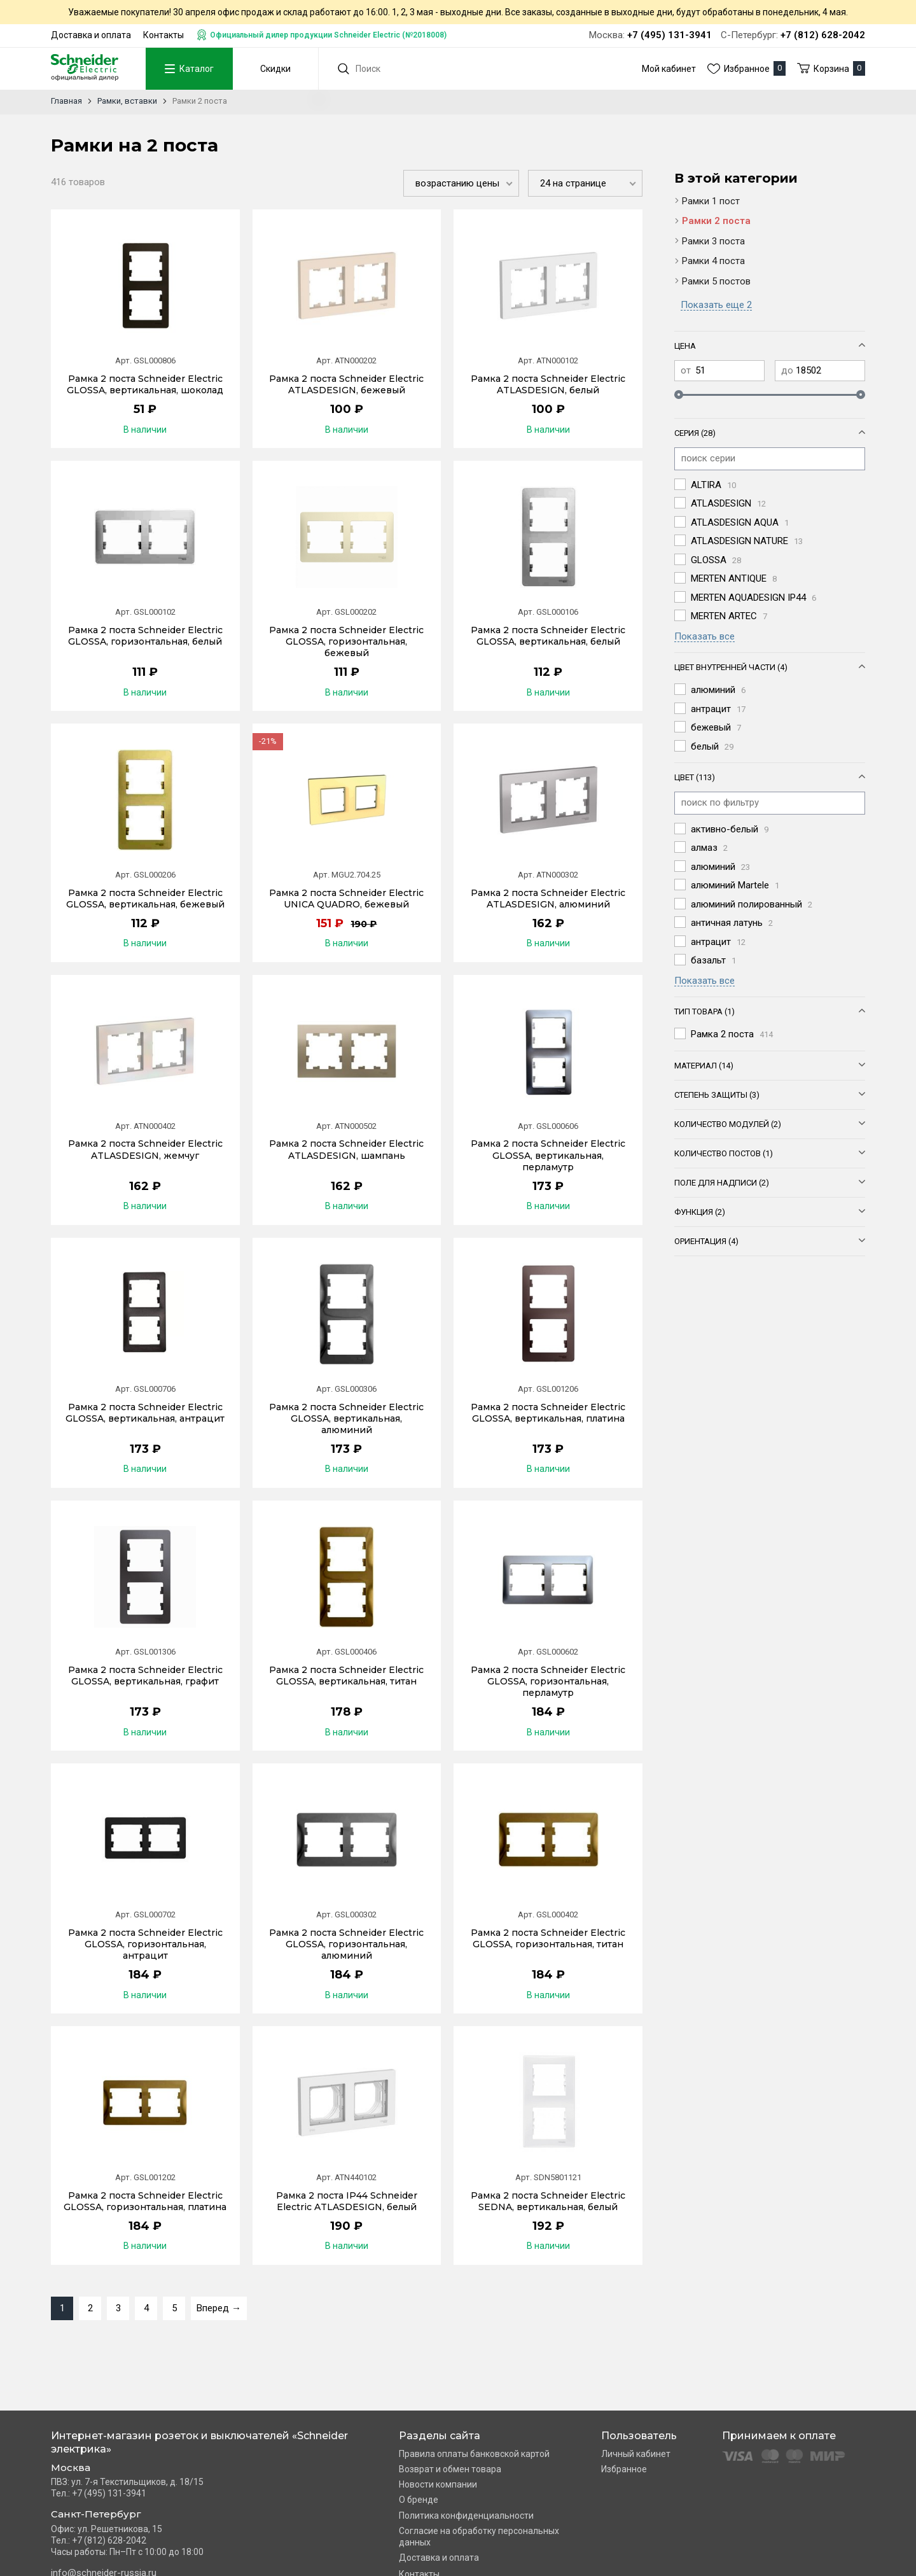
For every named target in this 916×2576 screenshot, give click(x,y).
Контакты (163, 35)
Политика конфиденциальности (466, 2515)
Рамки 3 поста (713, 241)
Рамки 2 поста (716, 221)
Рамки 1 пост (711, 201)
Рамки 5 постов (716, 281)
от (686, 370)
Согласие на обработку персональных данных (479, 2536)
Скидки (275, 69)
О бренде (418, 2500)
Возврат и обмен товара (450, 2469)
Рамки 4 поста (713, 261)
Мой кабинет (669, 69)
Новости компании (438, 2484)
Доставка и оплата (91, 35)
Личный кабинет (635, 2454)
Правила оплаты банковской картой (474, 2454)
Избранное (624, 2469)
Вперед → (219, 2308)
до (787, 370)
